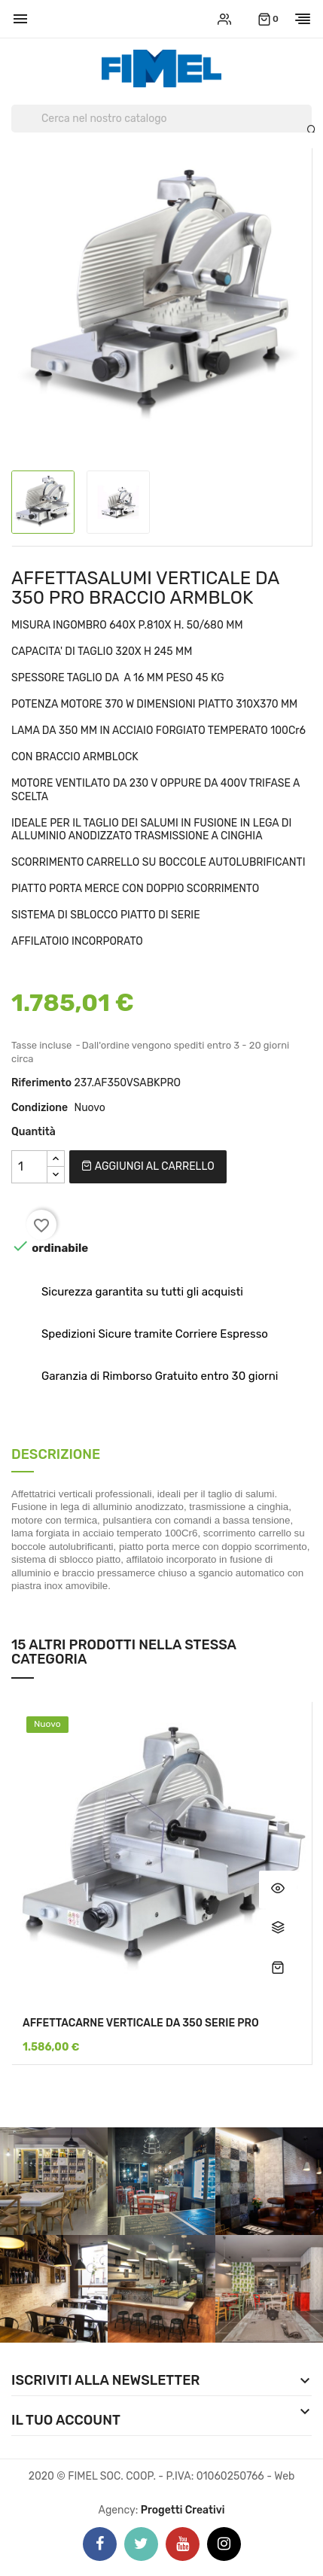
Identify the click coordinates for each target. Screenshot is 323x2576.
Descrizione (55, 1455)
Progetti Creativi (183, 2510)
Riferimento (41, 1082)
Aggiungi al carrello (147, 1166)
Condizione (39, 1107)
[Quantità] (29, 1166)
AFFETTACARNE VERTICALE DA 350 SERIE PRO (141, 2023)
